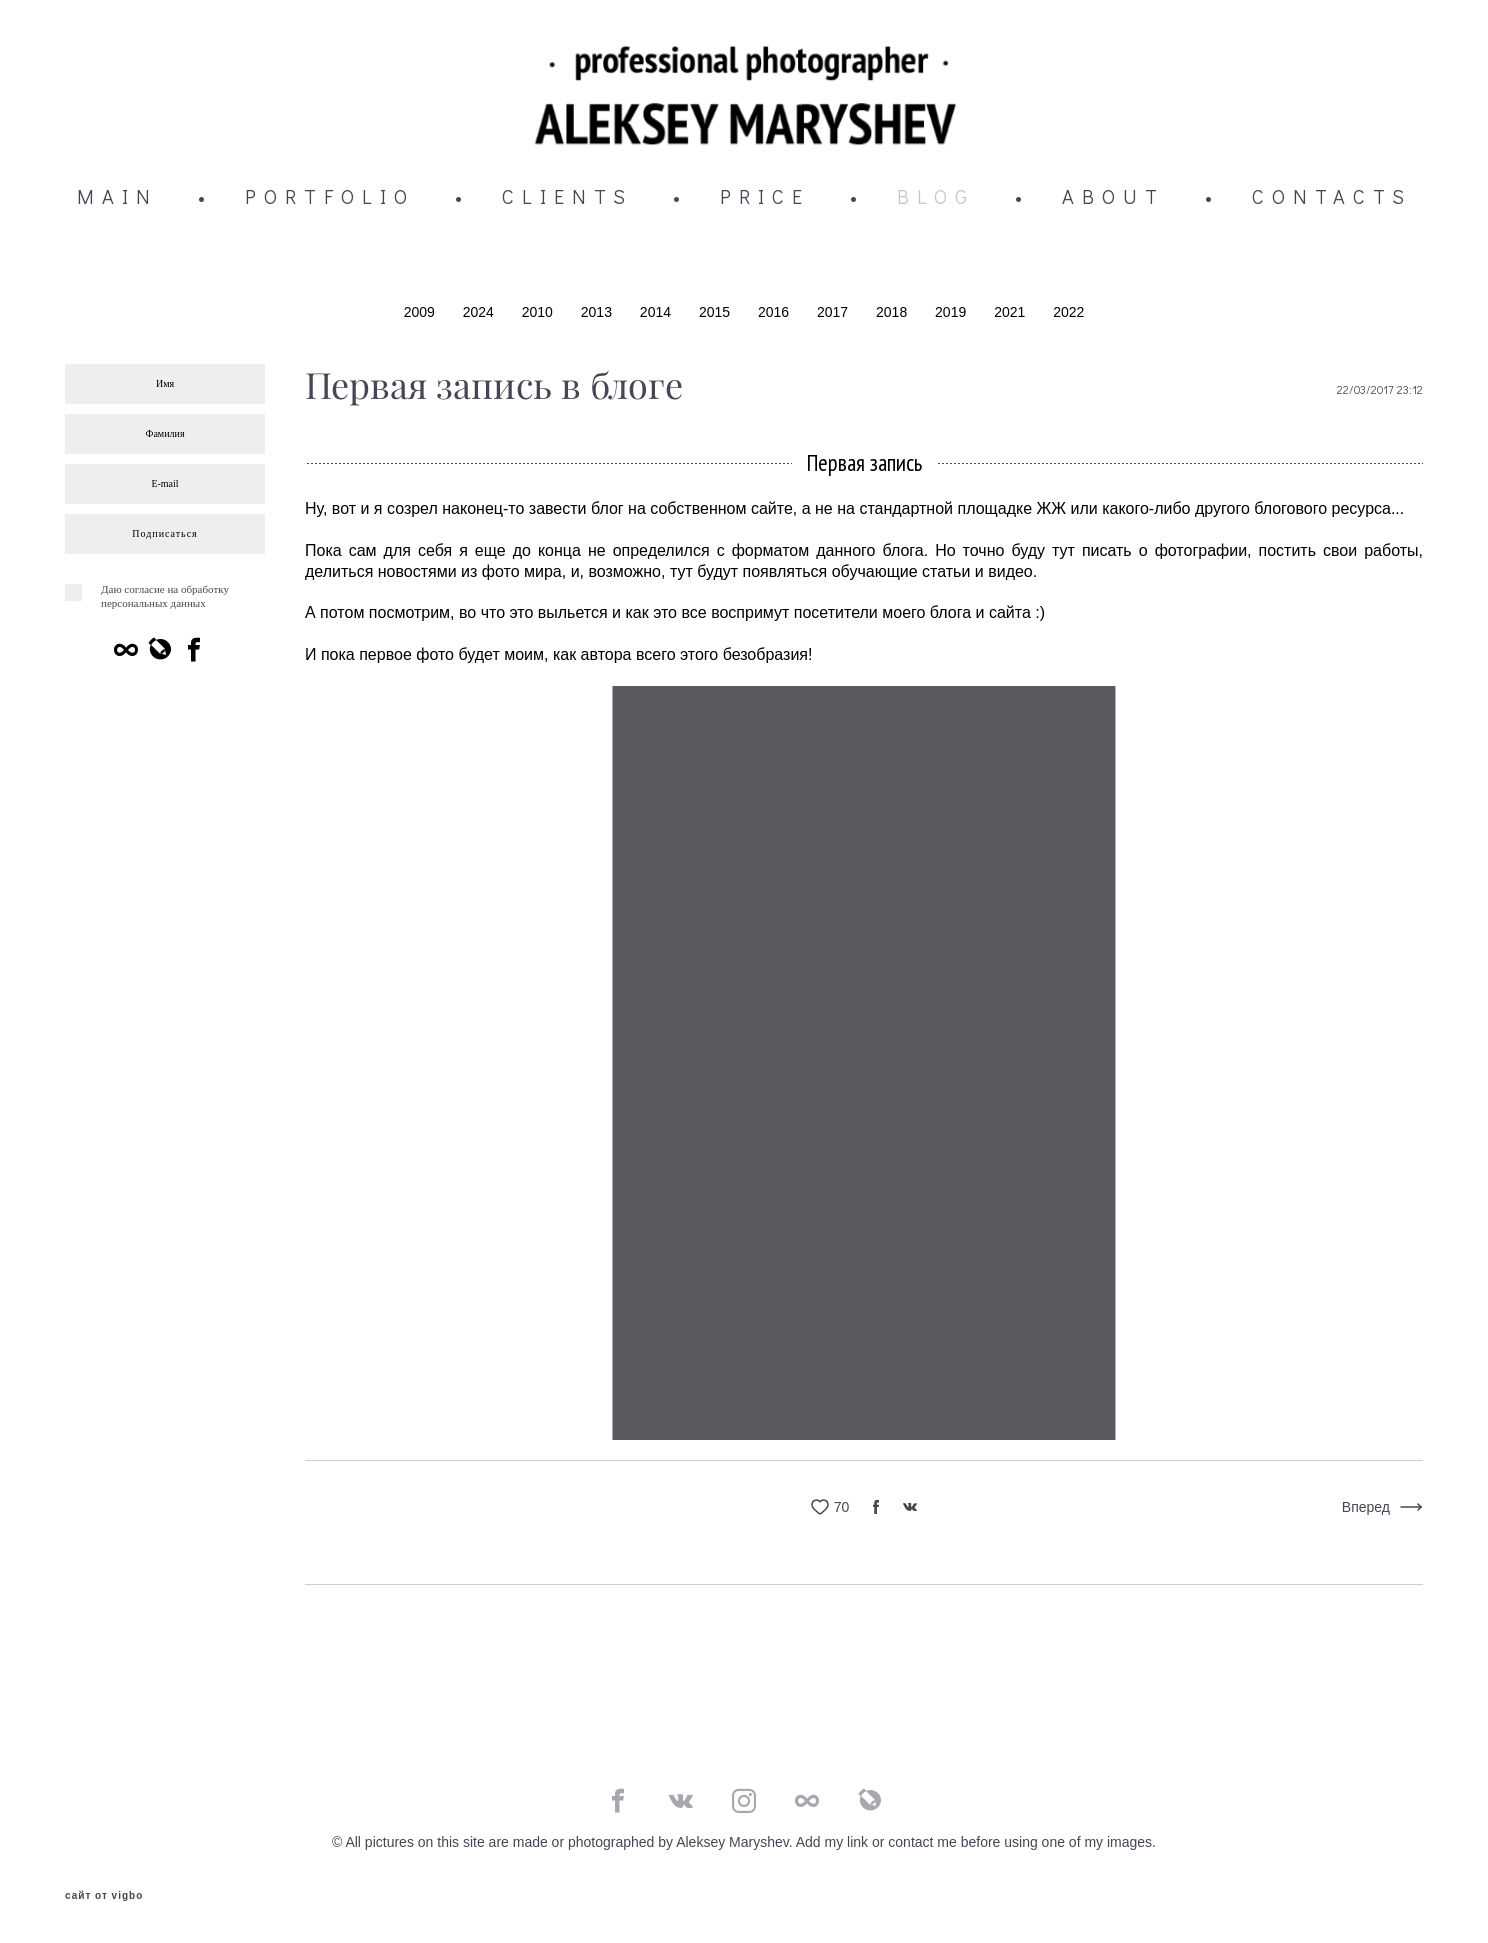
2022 (1068, 315)
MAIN (117, 199)
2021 (1011, 315)
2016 (775, 315)
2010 (539, 315)
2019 (952, 315)
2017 (834, 315)
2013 (598, 315)
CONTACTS (1332, 199)
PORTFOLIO (330, 199)
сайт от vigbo (104, 1896)
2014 (657, 315)
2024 (480, 315)
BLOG (936, 199)
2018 (893, 315)
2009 (421, 315)
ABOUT (1113, 199)
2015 (716, 315)
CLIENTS (567, 199)
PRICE (765, 199)
